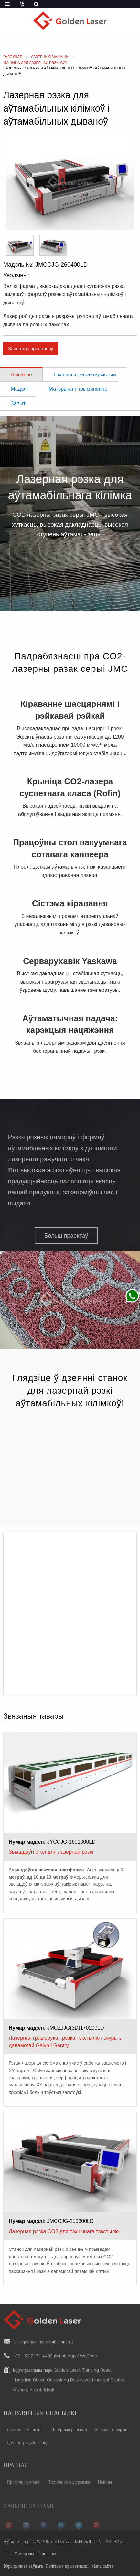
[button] (61, 1235)
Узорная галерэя (110, 2438)
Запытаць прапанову (30, 348)
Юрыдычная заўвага (23, 2566)
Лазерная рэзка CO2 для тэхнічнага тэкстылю (64, 2231)
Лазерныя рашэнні (69, 2438)
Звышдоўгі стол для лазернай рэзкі (51, 1852)
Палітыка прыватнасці (67, 2566)
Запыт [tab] (18, 403)
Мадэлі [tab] (19, 389)
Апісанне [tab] (21, 374)
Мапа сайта (102, 2566)
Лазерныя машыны (25, 2438)
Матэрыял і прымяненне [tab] (78, 389)
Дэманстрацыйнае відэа (30, 2451)
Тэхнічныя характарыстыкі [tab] (84, 374)
